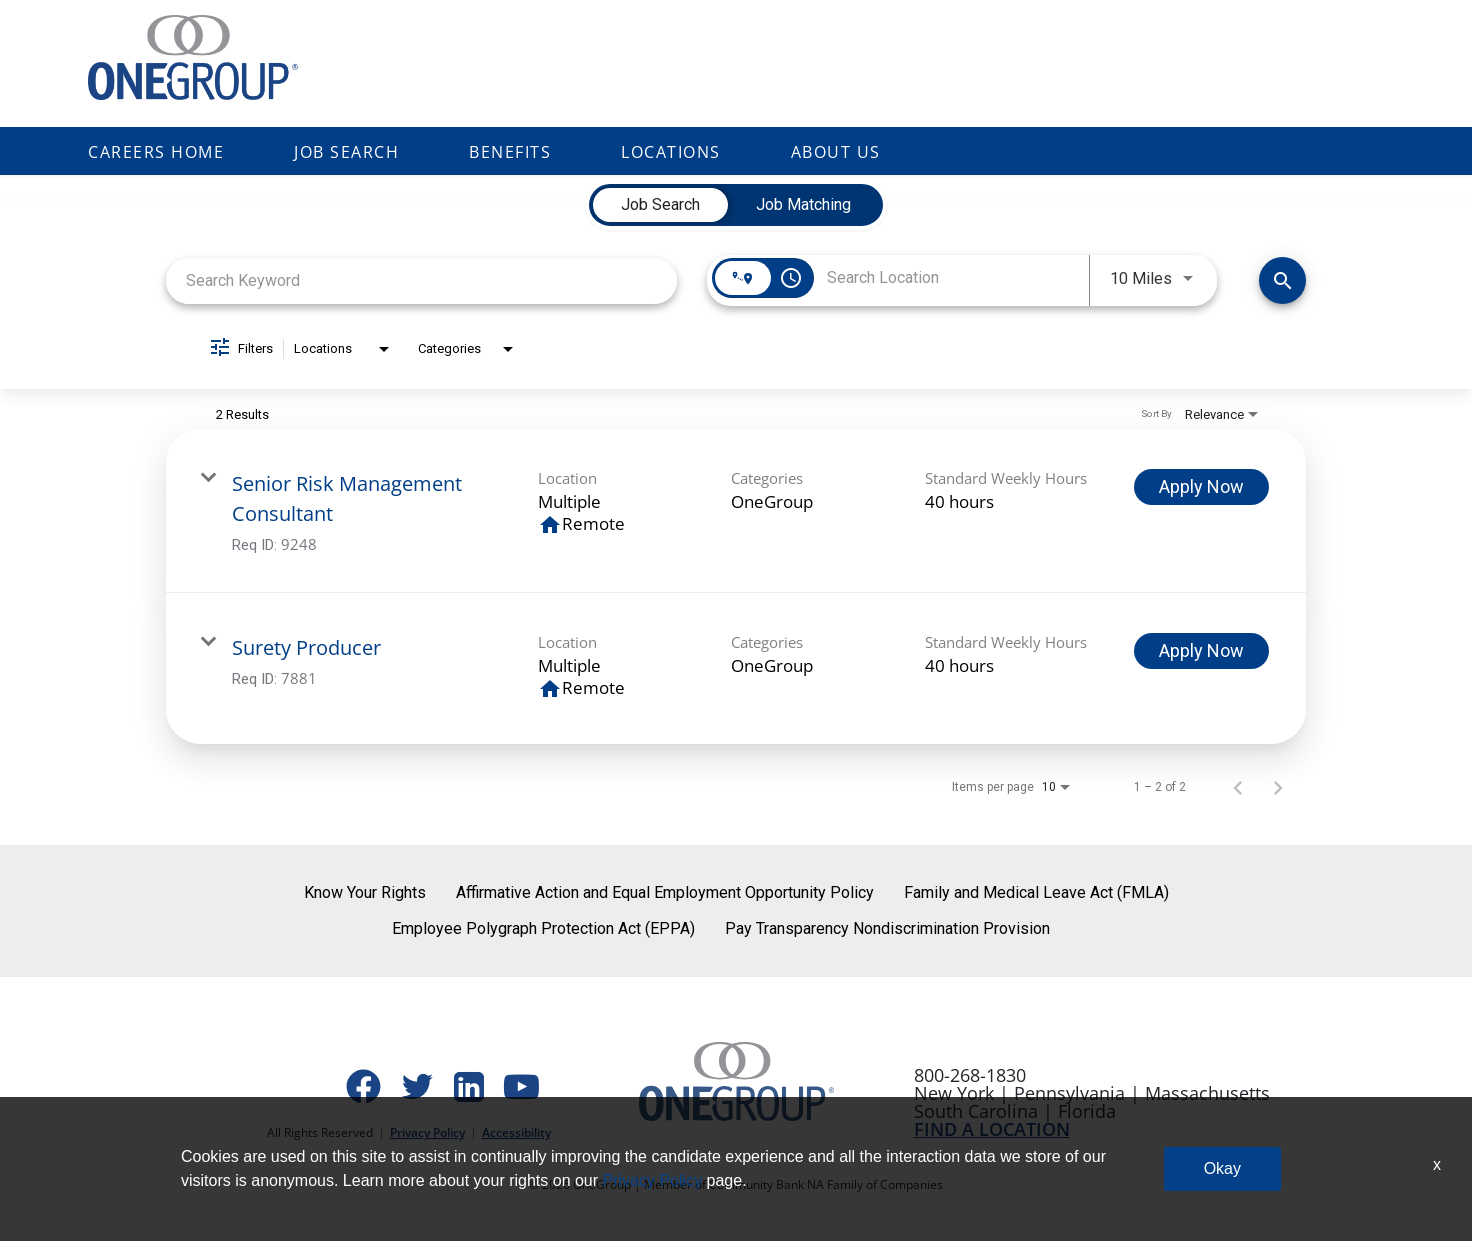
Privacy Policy (427, 1132)
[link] (736, 511)
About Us (836, 152)
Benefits (510, 152)
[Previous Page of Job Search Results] (1238, 787)
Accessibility (516, 1132)
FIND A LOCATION (992, 1129)
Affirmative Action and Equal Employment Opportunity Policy (665, 892)
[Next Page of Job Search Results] (1278, 787)
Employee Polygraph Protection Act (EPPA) (543, 928)
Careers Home (156, 152)
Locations (671, 152)
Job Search (346, 152)
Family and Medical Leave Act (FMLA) (1036, 892)
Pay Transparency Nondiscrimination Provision (887, 928)
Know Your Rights (365, 892)
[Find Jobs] (1282, 280)
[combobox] (421, 280)
